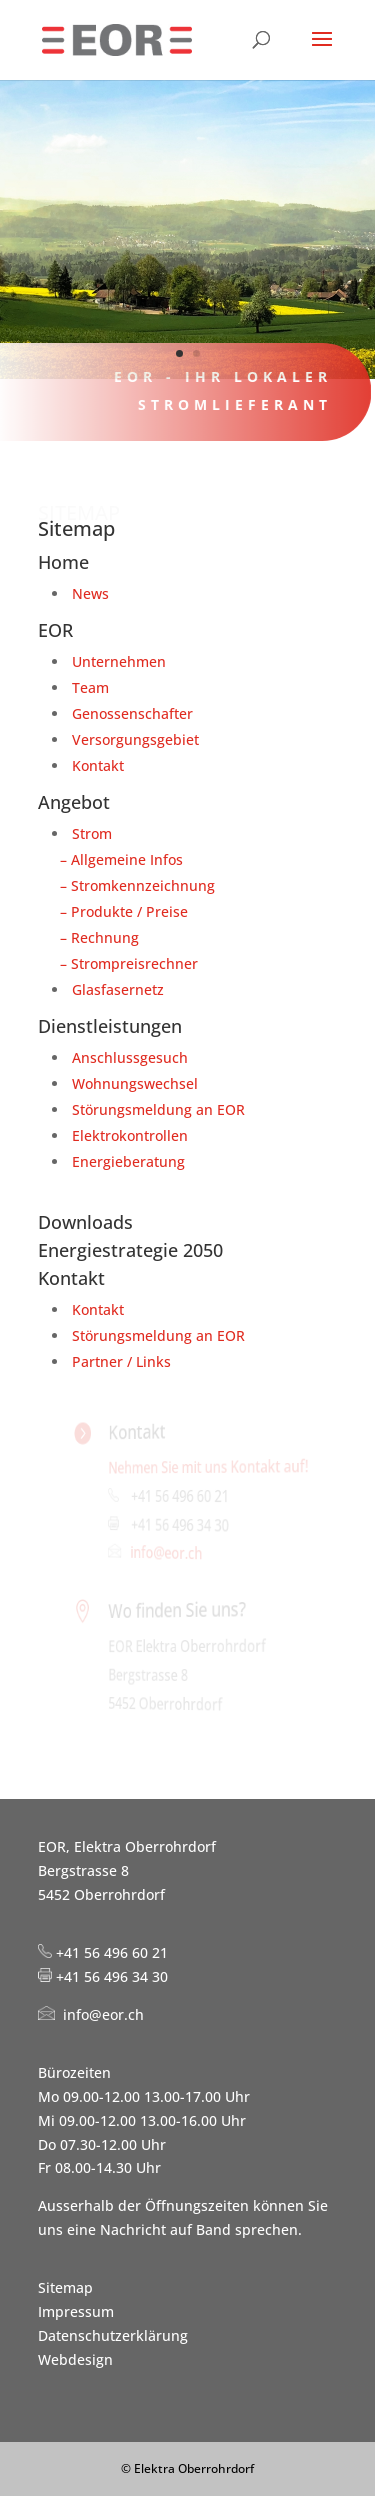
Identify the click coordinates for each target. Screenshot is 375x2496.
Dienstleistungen (110, 1026)
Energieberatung (128, 1161)
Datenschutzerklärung (113, 2335)
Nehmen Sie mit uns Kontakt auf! (207, 1466)
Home (63, 562)
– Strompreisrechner (125, 963)
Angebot (74, 802)
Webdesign (75, 2359)
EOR (55, 630)
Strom (92, 833)
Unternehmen (119, 661)
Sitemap (65, 2287)
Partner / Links (121, 1361)
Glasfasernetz (118, 989)
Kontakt (98, 765)
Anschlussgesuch (130, 1057)
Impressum (76, 2311)
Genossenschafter (132, 713)
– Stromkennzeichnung (133, 885)
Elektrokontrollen (130, 1135)
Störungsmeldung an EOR (158, 1109)
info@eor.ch (167, 1553)
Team (90, 687)
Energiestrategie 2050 (130, 1250)
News (90, 593)
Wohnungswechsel (135, 1083)
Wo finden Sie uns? (178, 1610)
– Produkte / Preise (120, 911)
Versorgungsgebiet (135, 739)
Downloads (85, 1222)
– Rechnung (95, 937)
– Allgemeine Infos (117, 859)
